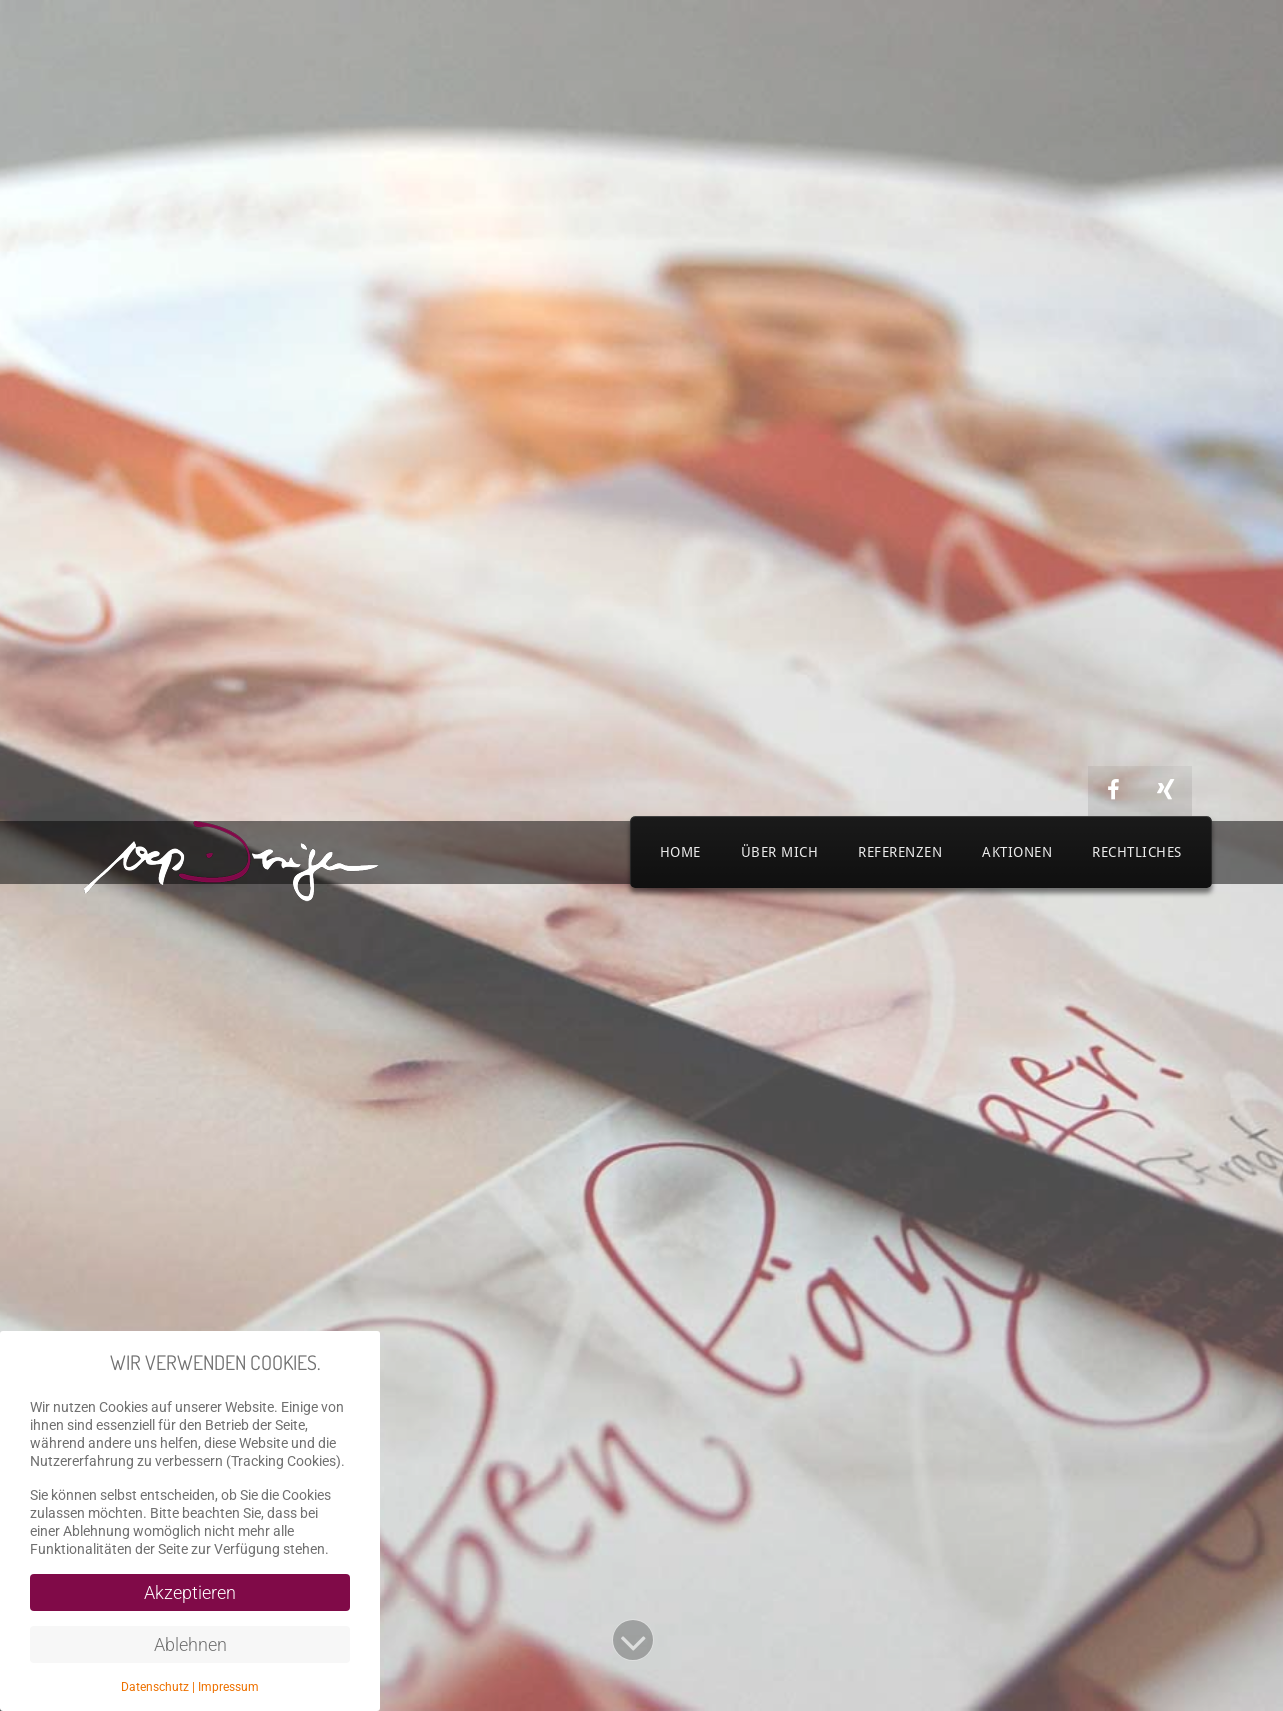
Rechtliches (1137, 852)
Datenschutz (155, 1687)
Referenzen (900, 852)
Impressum (228, 1687)
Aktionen (1017, 852)
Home (680, 852)
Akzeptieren (190, 1592)
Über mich (780, 852)
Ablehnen (190, 1644)
